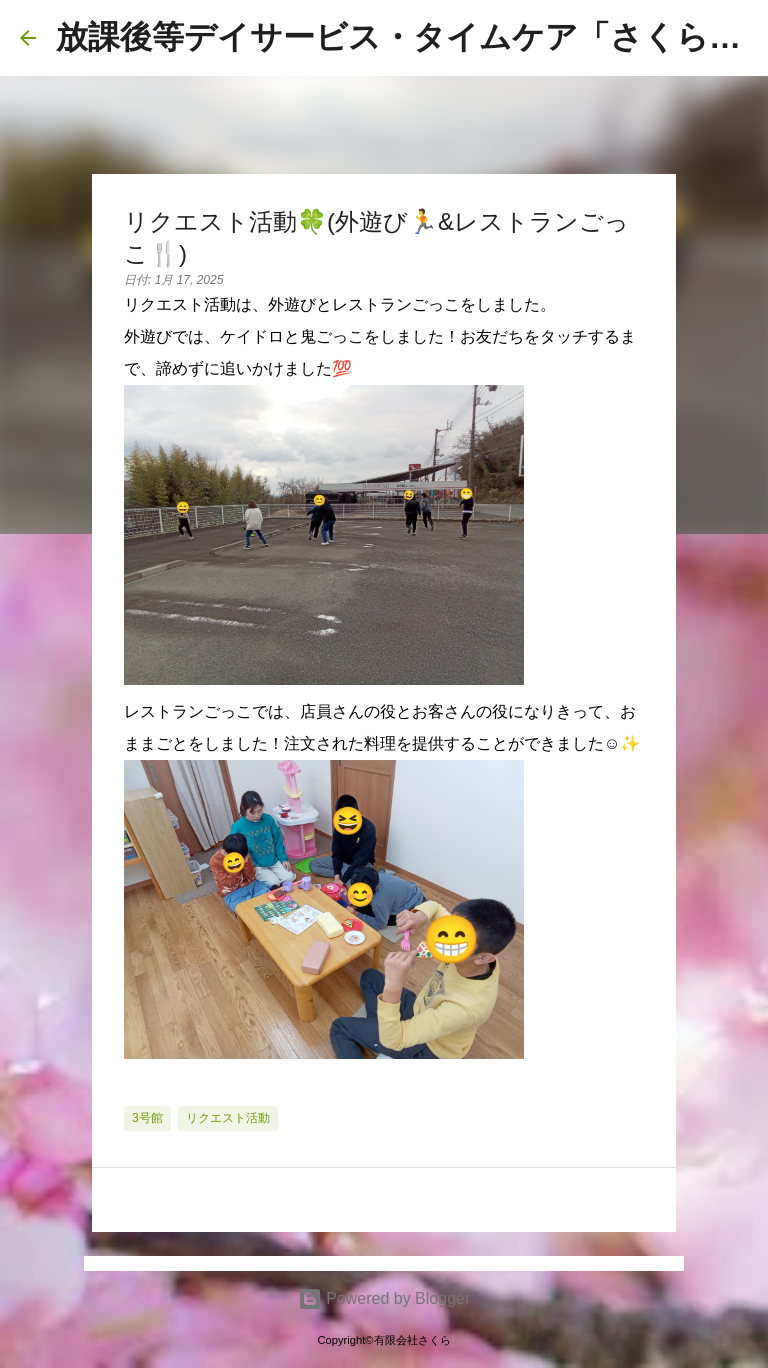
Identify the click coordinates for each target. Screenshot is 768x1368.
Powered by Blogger (384, 1298)
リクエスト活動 (228, 1118)
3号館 (147, 1118)
